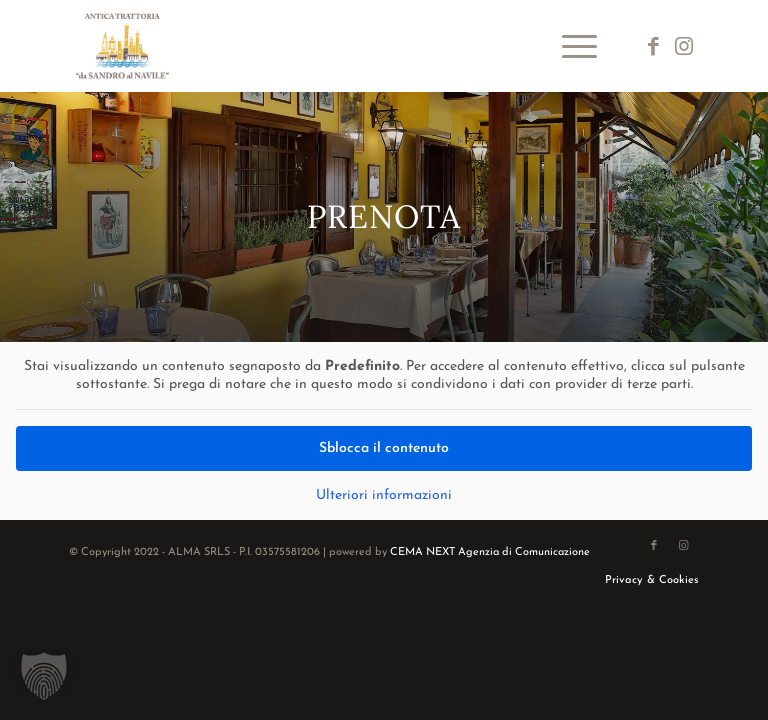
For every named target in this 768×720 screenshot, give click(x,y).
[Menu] (569, 46)
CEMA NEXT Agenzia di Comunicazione (490, 552)
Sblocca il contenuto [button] (384, 448)
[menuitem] (569, 46)
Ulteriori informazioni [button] (384, 495)
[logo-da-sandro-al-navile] (122, 46)
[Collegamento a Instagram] (684, 46)
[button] (44, 676)
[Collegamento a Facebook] (654, 46)
